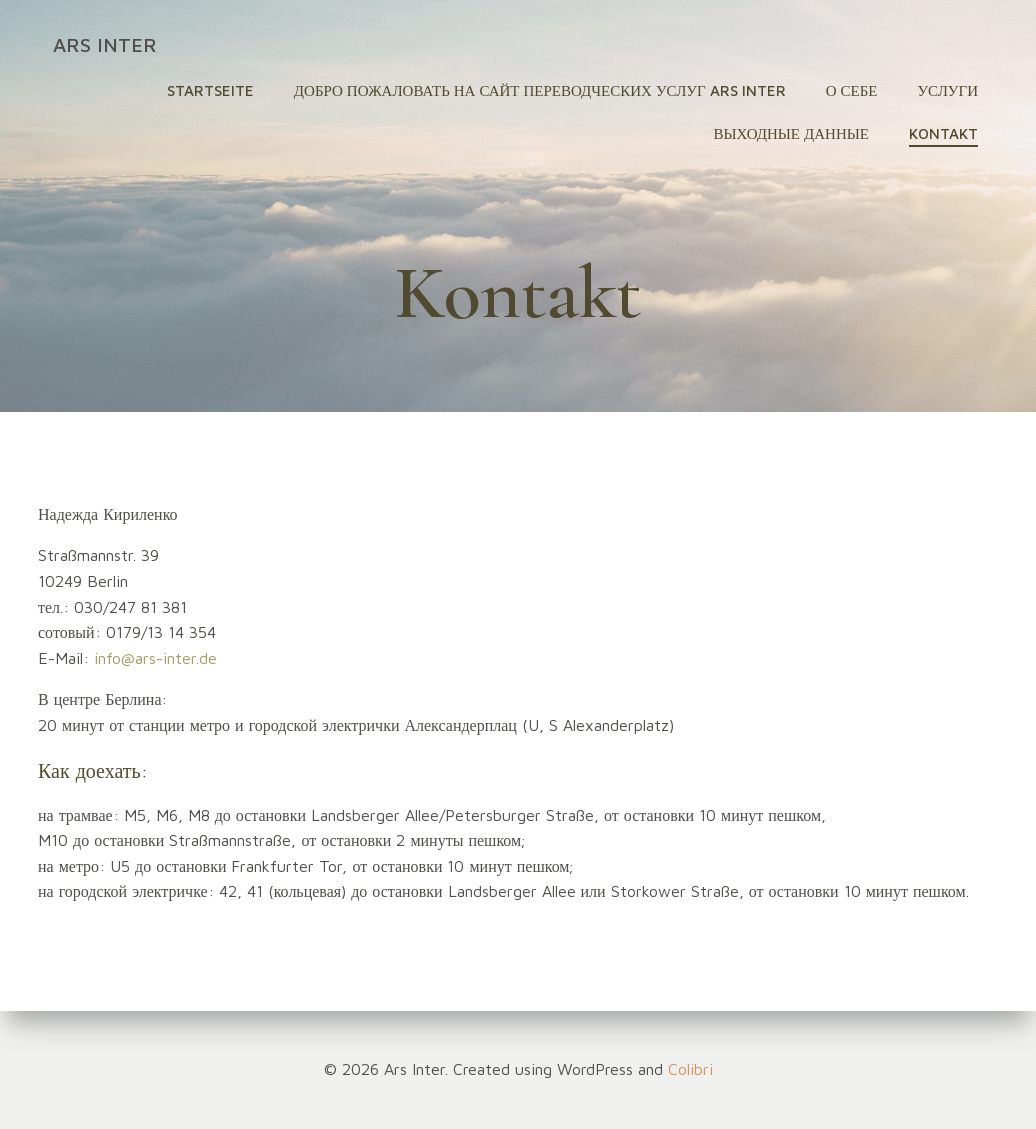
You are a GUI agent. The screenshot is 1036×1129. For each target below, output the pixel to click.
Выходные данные (791, 133)
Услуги (947, 90)
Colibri (690, 1069)
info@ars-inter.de (155, 658)
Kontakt (943, 133)
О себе (852, 90)
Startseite (210, 90)
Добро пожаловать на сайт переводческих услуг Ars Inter (540, 90)
